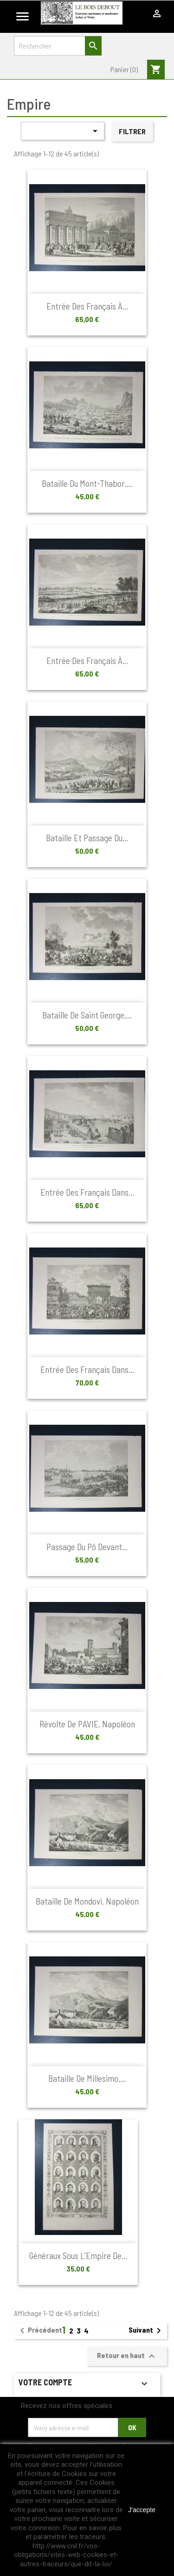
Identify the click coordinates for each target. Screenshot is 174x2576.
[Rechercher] (58, 46)
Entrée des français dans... (87, 1192)
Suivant (146, 2330)
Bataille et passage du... (87, 837)
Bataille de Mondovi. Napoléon (87, 1901)
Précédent (39, 2330)
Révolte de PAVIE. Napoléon (87, 1724)
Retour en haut (127, 2356)
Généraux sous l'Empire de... (78, 2255)
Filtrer (132, 131)
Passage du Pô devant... (87, 1546)
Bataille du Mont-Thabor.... (87, 483)
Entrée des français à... (87, 306)
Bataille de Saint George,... (87, 1015)
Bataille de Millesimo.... (87, 2078)
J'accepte (141, 2510)
